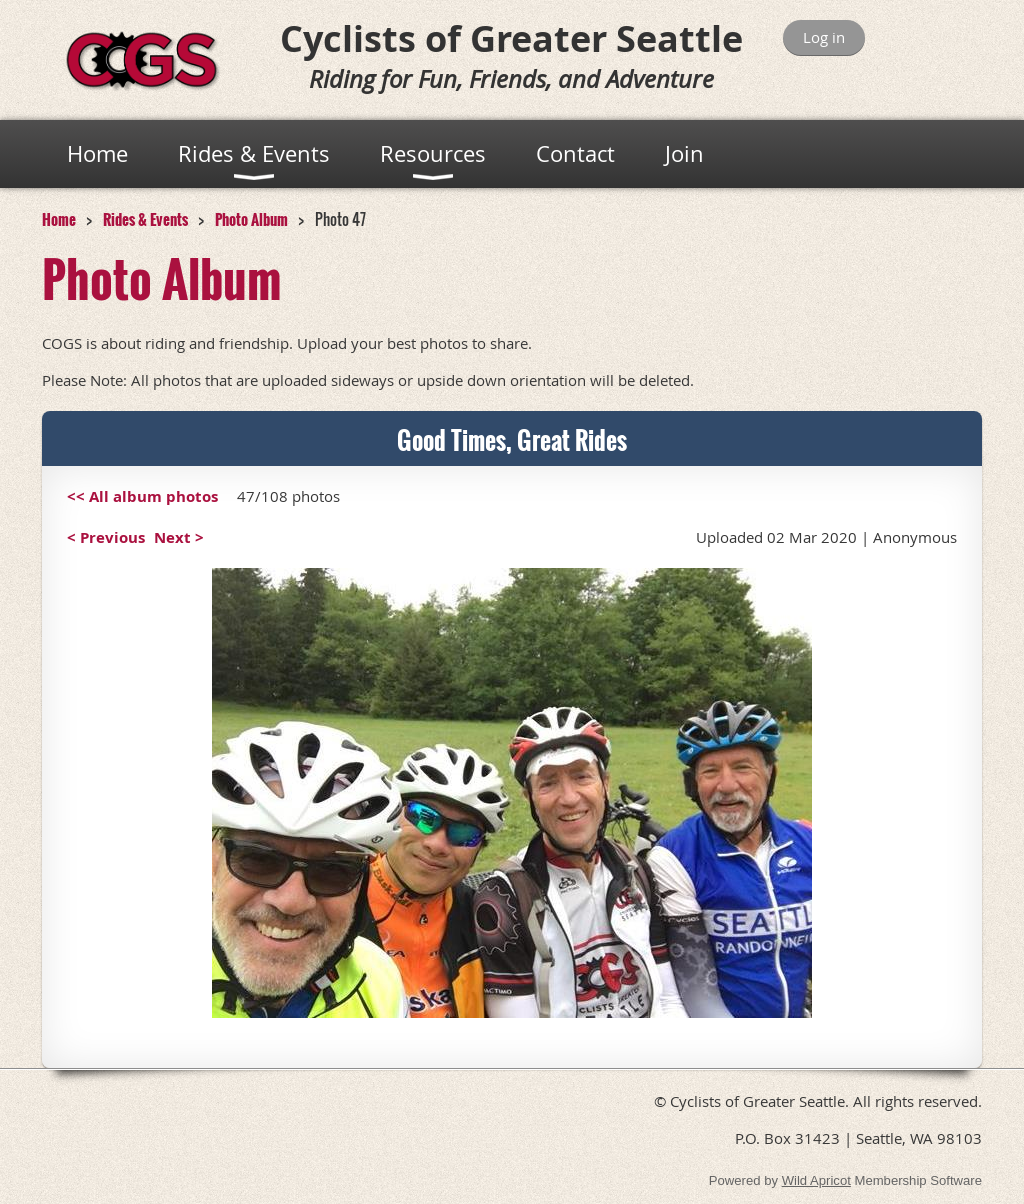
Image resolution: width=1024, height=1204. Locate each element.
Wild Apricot (816, 1180)
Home (59, 219)
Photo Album (251, 219)
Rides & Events (145, 219)
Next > (179, 537)
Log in (824, 37)
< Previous (106, 537)
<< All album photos (142, 496)
